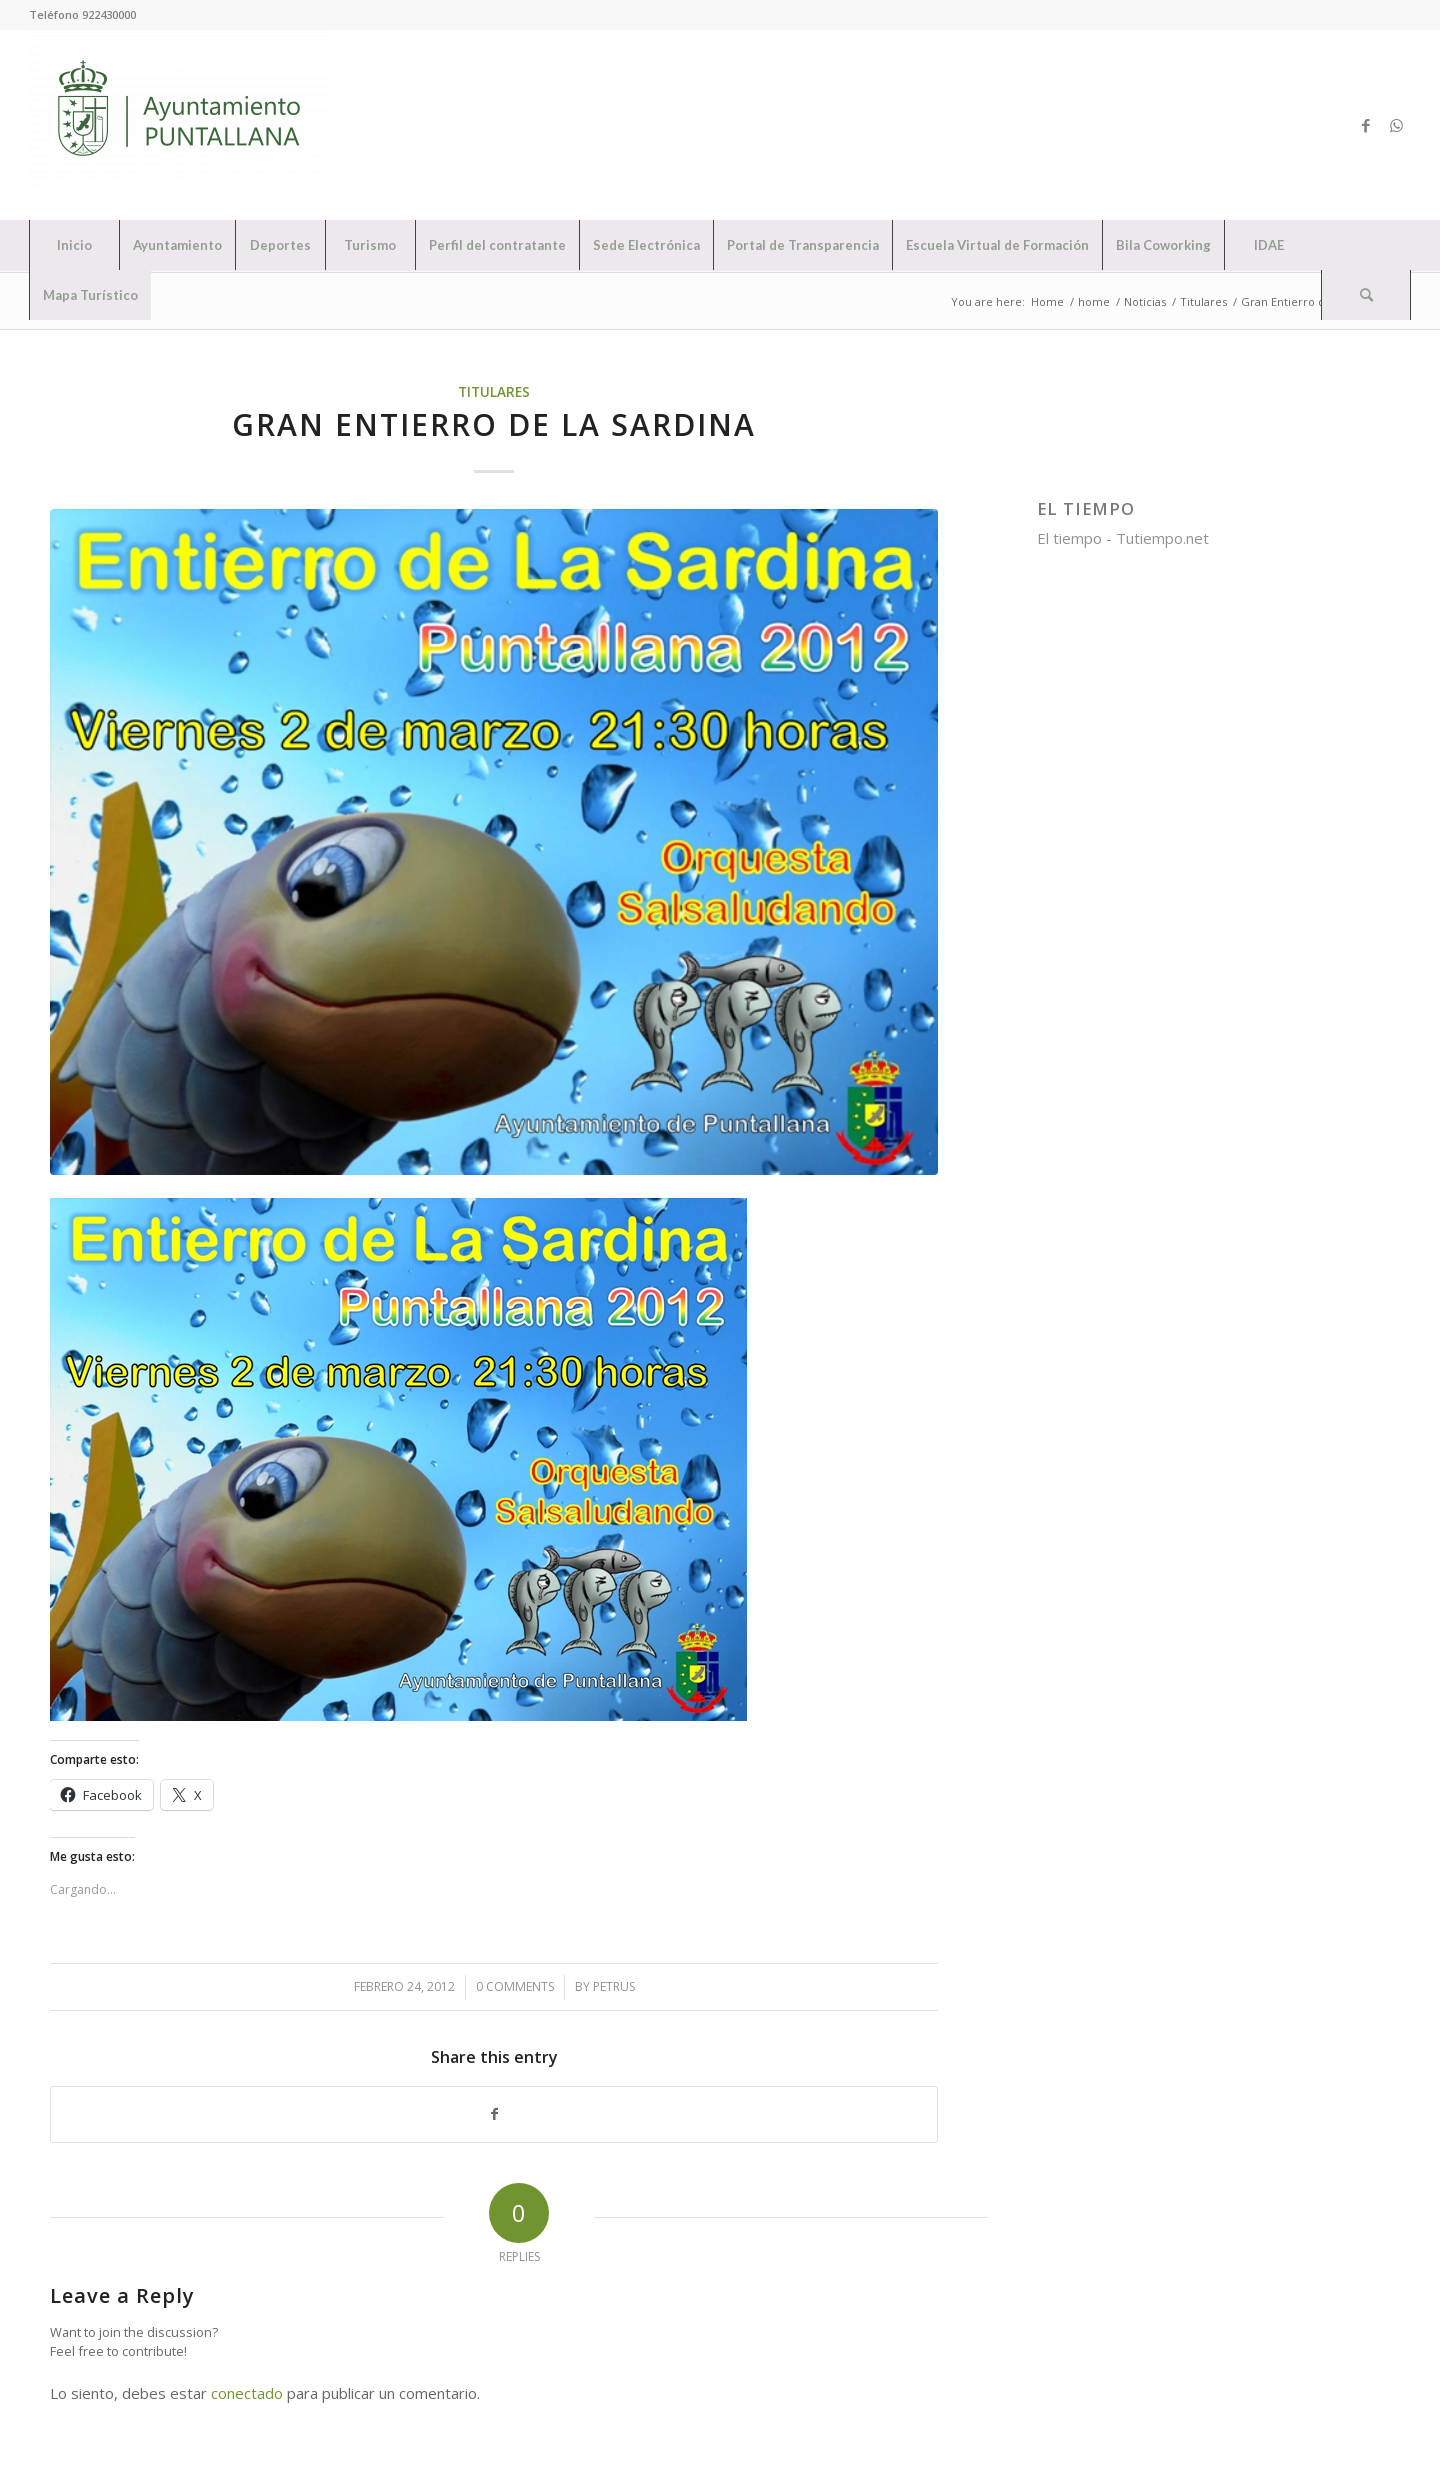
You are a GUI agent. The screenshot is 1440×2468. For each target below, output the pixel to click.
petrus (614, 1986)
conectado (247, 2393)
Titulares (494, 392)
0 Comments (515, 1986)
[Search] (1366, 295)
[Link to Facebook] (1366, 125)
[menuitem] (74, 245)
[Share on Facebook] (494, 2114)
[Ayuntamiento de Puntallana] (179, 125)
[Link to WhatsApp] (1396, 125)
